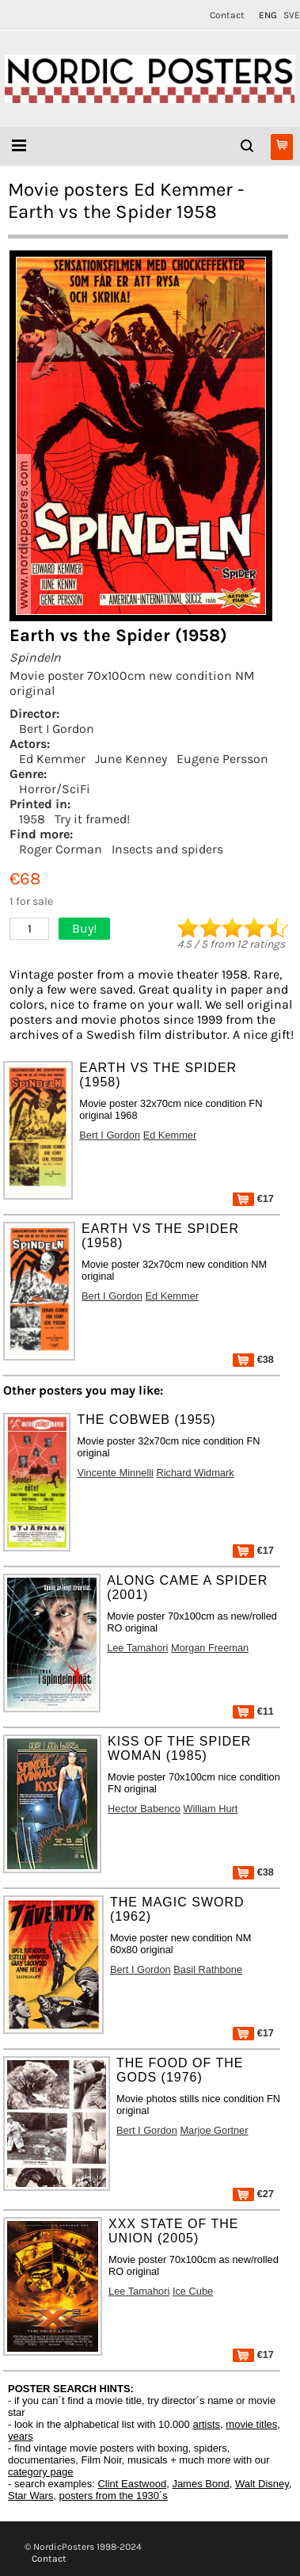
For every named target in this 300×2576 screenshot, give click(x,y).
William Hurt (210, 1809)
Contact (227, 15)
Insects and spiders (167, 849)
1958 (32, 818)
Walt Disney (262, 2484)
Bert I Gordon (56, 728)
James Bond (200, 2484)
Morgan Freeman (210, 1648)
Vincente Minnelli (115, 1473)
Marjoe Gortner (214, 2130)
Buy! (84, 928)
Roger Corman (60, 849)
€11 (253, 1711)
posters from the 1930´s (113, 2496)
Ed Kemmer (52, 758)
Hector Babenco (144, 1809)
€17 (253, 1198)
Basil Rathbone (207, 1969)
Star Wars (30, 2496)
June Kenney (131, 758)
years (20, 2436)
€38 (253, 1359)
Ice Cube (193, 2291)
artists (206, 2424)
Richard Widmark (195, 1473)
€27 (253, 2194)
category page (40, 2472)
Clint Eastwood (131, 2484)
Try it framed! (92, 818)
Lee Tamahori (137, 1648)
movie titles (251, 2424)
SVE (291, 15)
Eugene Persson (222, 758)
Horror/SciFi (54, 788)
